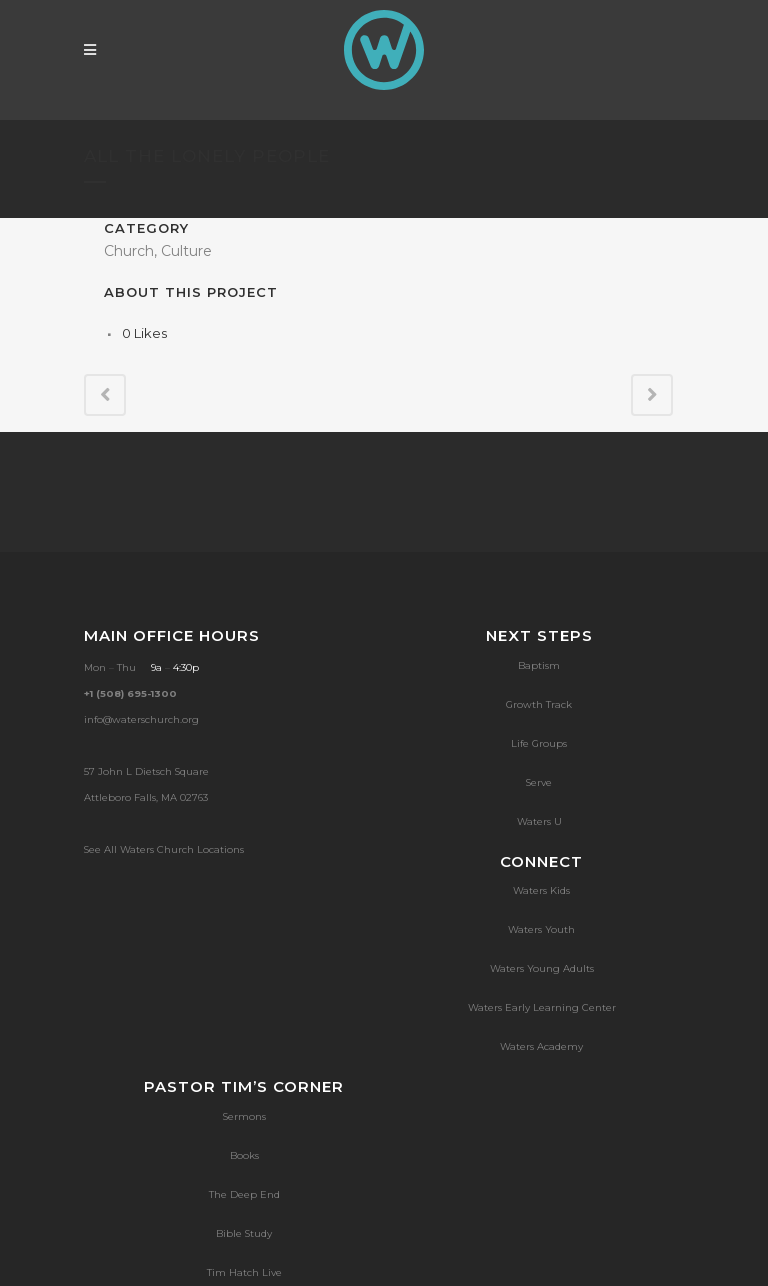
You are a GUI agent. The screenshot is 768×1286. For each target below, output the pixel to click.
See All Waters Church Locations (164, 849)
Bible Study (244, 1233)
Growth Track (539, 704)
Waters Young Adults (542, 968)
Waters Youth (541, 929)
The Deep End (244, 1194)
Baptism (539, 665)
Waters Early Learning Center (542, 1007)
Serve (539, 782)
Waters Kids (541, 890)
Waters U (539, 821)
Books (244, 1155)
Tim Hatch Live (244, 1272)
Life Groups (539, 743)
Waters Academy (541, 1046)
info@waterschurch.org (141, 719)
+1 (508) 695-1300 (130, 693)
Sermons (244, 1116)
